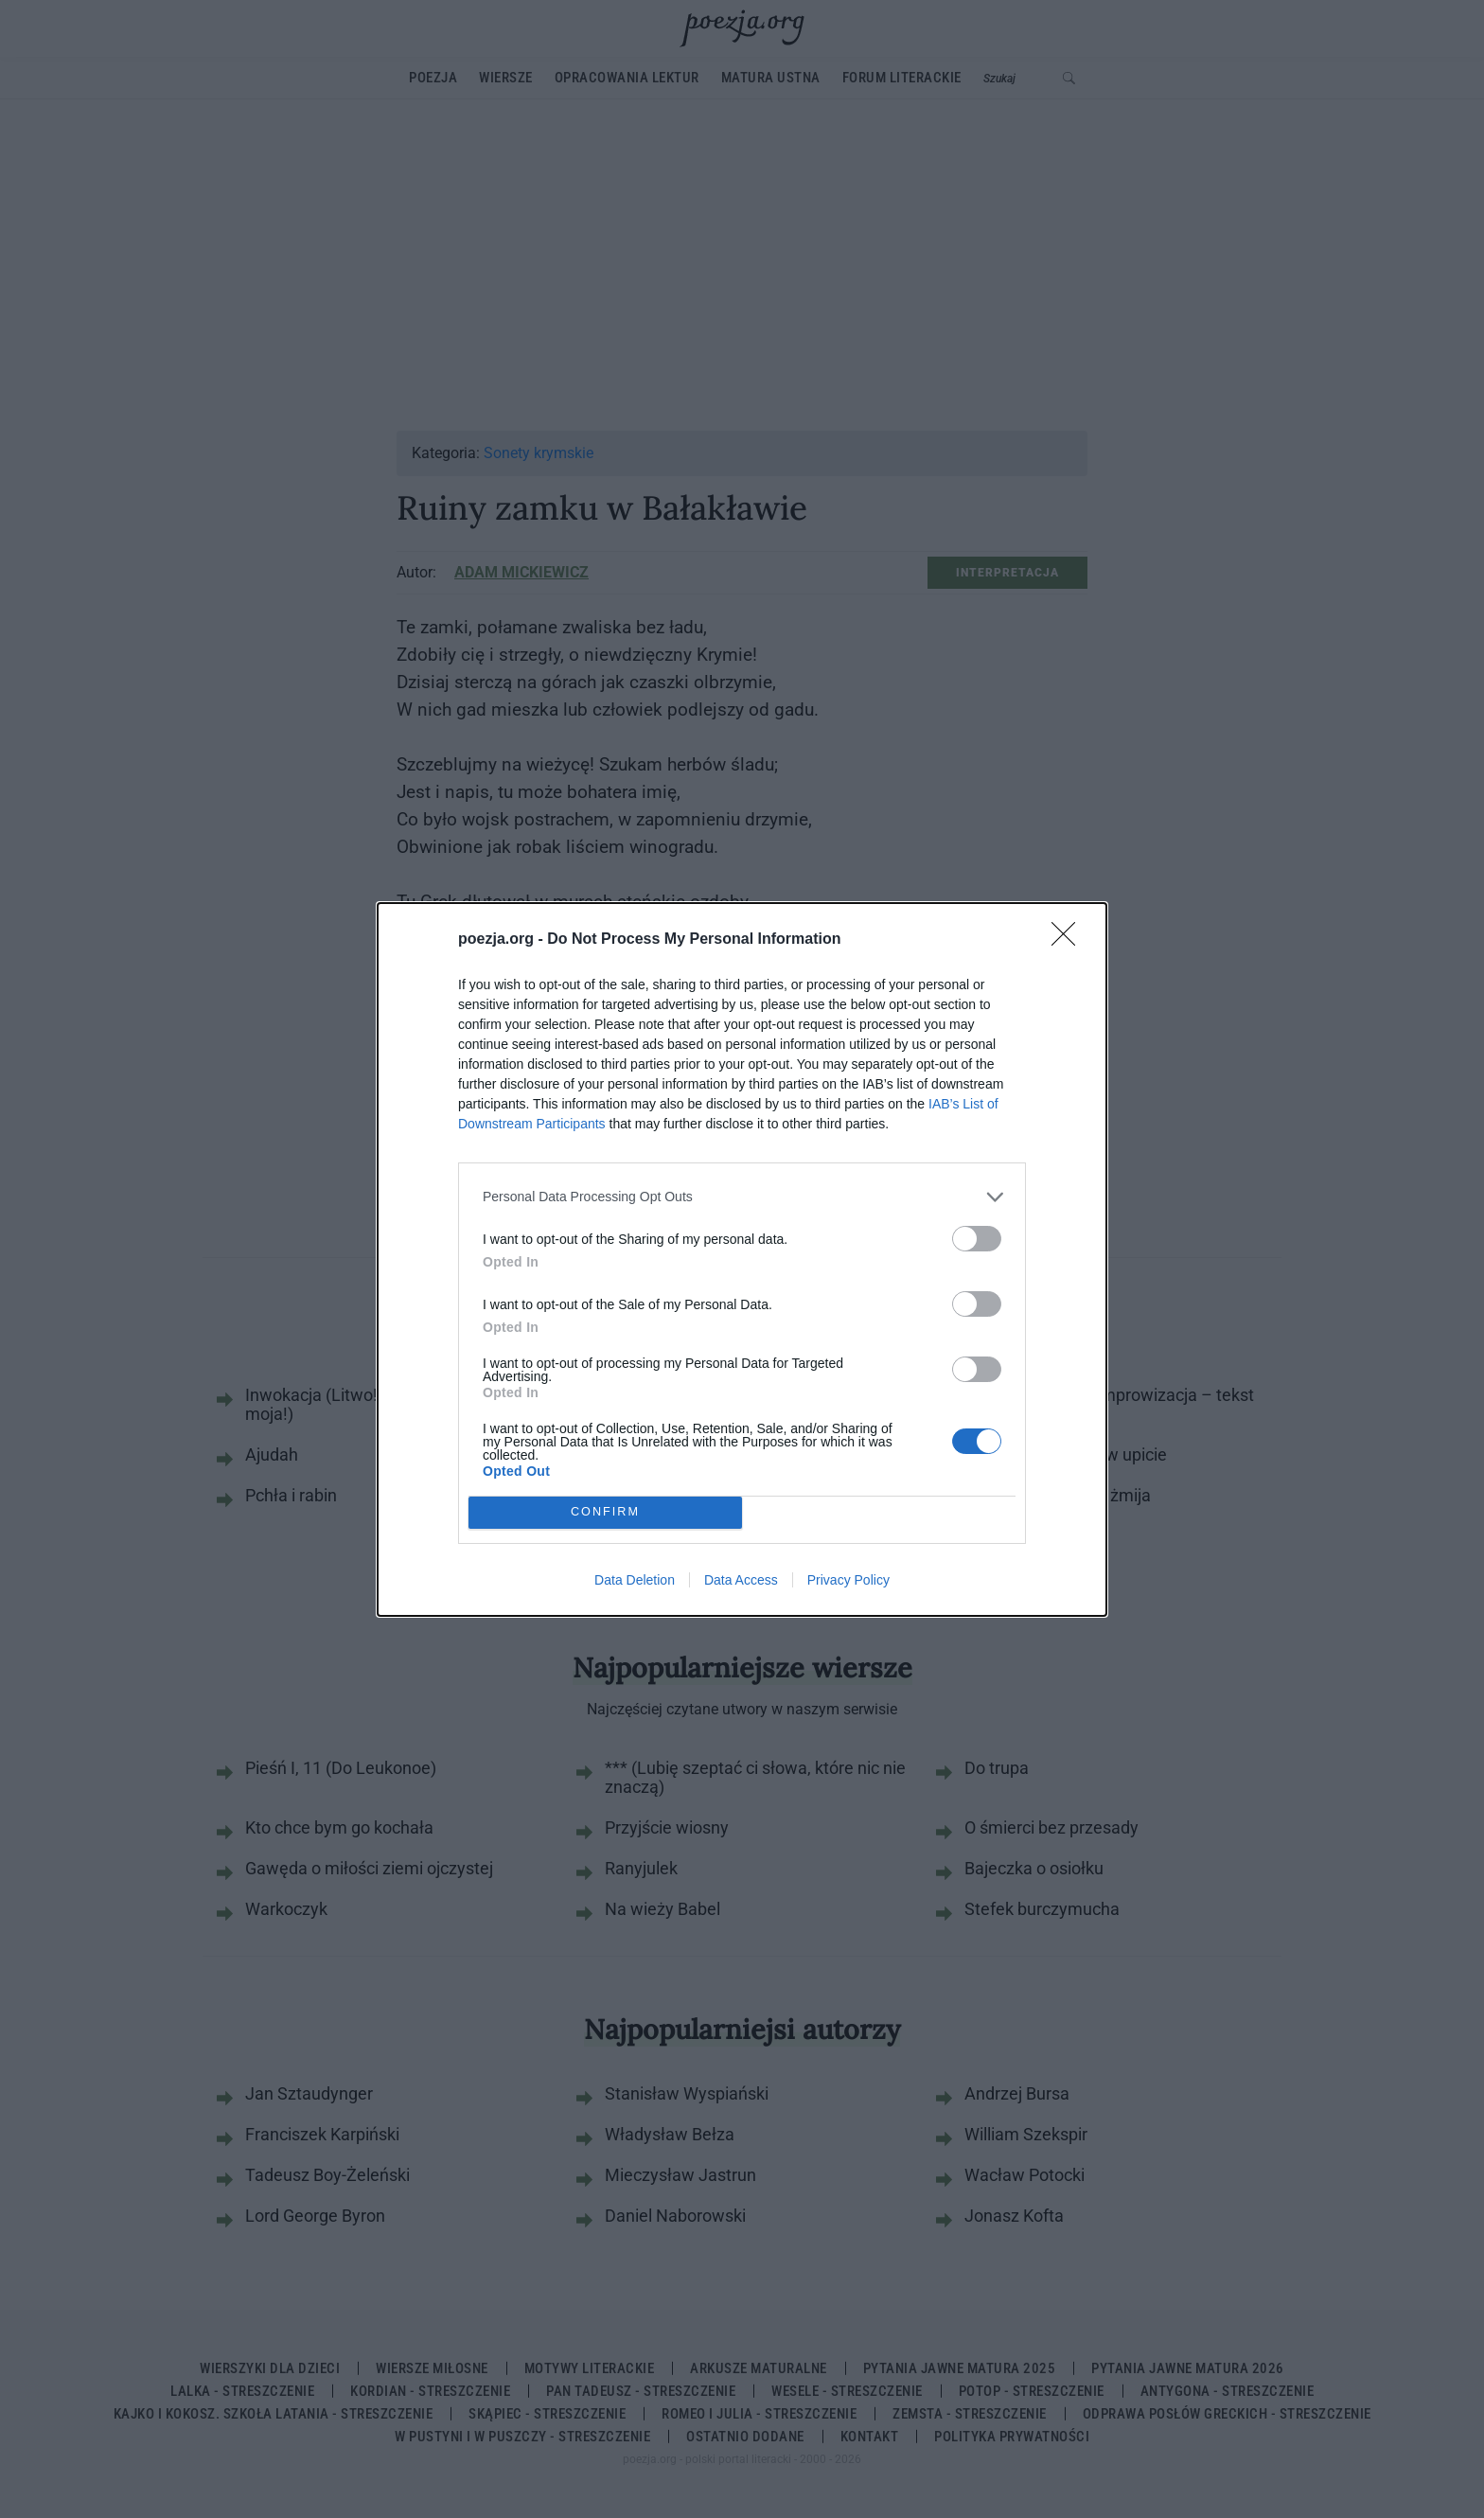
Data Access (741, 1579)
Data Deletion (634, 1579)
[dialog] (742, 1259)
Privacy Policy (848, 1579)
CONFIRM (605, 1511)
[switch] (976, 1238)
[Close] (1069, 940)
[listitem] (742, 1197)
